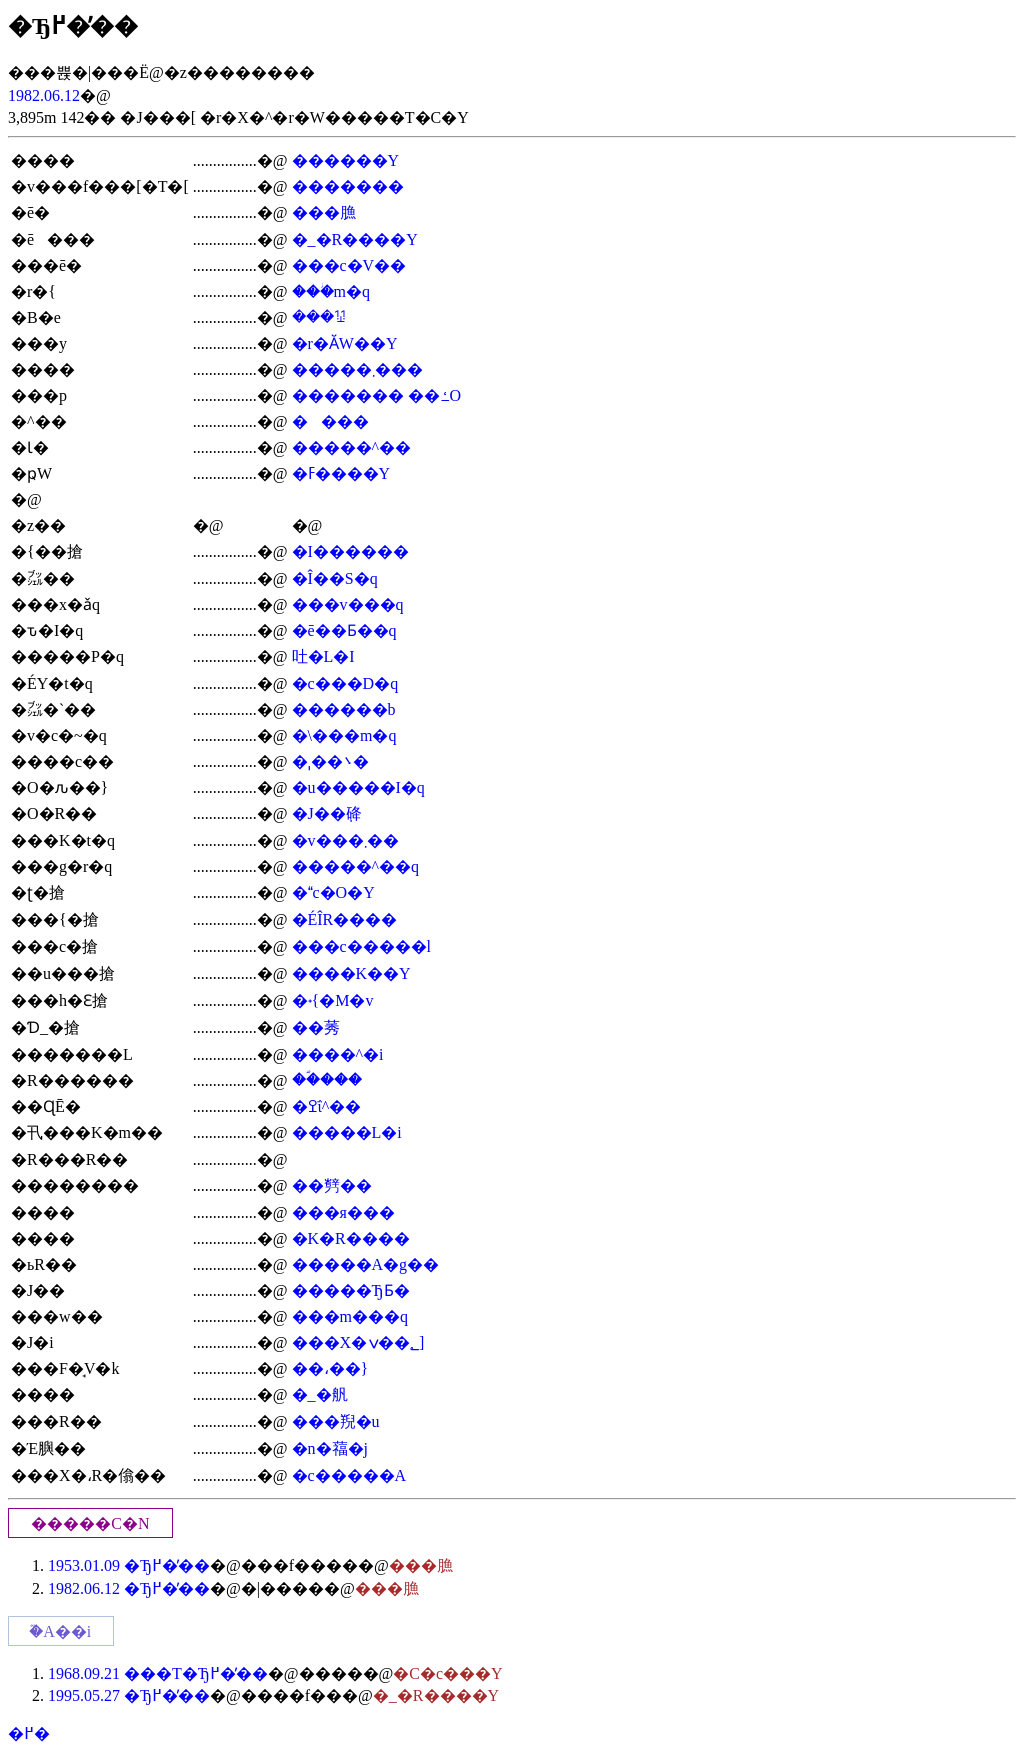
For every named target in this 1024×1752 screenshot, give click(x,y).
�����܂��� (357, 369)
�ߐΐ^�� (327, 1106)
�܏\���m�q (344, 735)
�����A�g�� (366, 1264)
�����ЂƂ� (351, 1290)
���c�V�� (349, 265)
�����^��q (356, 866)
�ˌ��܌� (330, 761)
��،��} (330, 1368)
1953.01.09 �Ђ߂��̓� (129, 1565)
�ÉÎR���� (345, 919)
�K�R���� (351, 1238)
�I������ (350, 551)
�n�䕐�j (330, 1448)
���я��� (343, 1212)
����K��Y (351, 973)
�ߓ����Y (341, 473)
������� (348, 186)
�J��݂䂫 (327, 813)
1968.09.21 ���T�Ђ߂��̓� (158, 1673)
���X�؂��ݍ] (358, 1342)
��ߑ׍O (435, 395)
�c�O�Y (333, 892)
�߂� (29, 1733)
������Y (346, 160)
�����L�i (347, 1132)
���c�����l (362, 946)
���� (330, 421)
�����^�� (352, 447)
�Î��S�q (335, 578)
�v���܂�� (345, 840)
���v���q (348, 604)
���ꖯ (319, 316)
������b (344, 709)
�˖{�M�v (333, 1000)
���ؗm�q (331, 291)
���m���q (350, 1316)
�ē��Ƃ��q (344, 630)
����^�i (338, 1054)
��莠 (316, 1027)
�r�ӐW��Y (345, 343)
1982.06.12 (44, 95)
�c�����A (349, 1475)
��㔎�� (332, 1185)
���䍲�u (336, 1421)
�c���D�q (345, 683)
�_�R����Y (355, 239)
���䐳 (324, 212)
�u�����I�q (358, 787)
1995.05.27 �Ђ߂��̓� (129, 1695)
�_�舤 (320, 1394)
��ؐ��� (327, 1079)
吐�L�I (323, 656)
